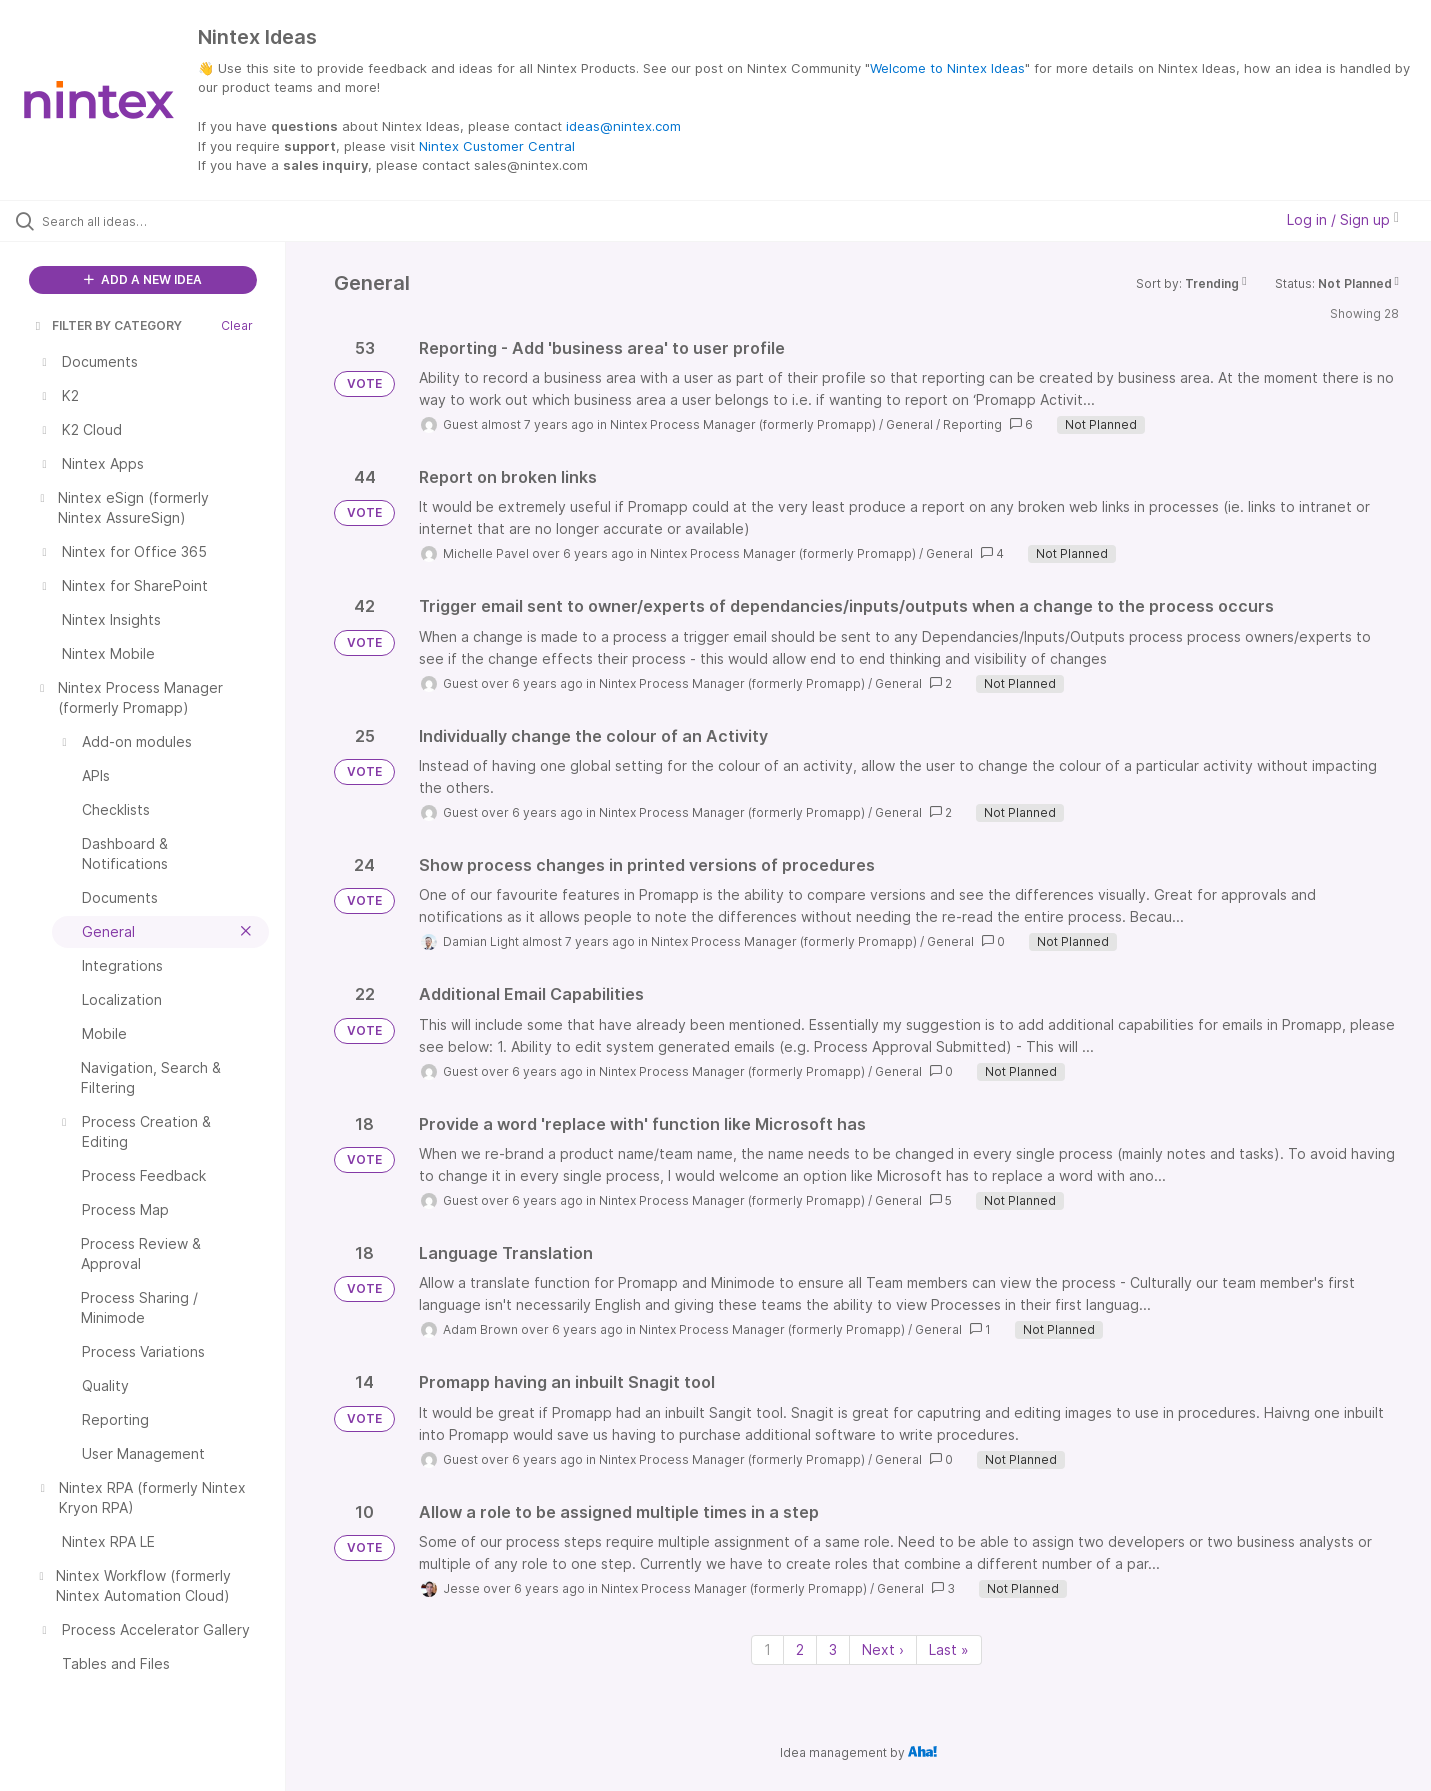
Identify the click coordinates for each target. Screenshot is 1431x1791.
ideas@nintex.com (623, 126)
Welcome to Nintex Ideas (947, 68)
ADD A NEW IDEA (143, 279)
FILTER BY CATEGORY (107, 325)
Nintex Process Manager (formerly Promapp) (743, 424)
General (909, 424)
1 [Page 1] (767, 1649)
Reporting (972, 424)
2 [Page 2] (800, 1649)
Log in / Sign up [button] (1343, 219)
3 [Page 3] (833, 1649)
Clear (237, 325)
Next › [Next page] (883, 1649)
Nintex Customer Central (497, 146)
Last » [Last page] (949, 1649)
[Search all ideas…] (168, 221)
